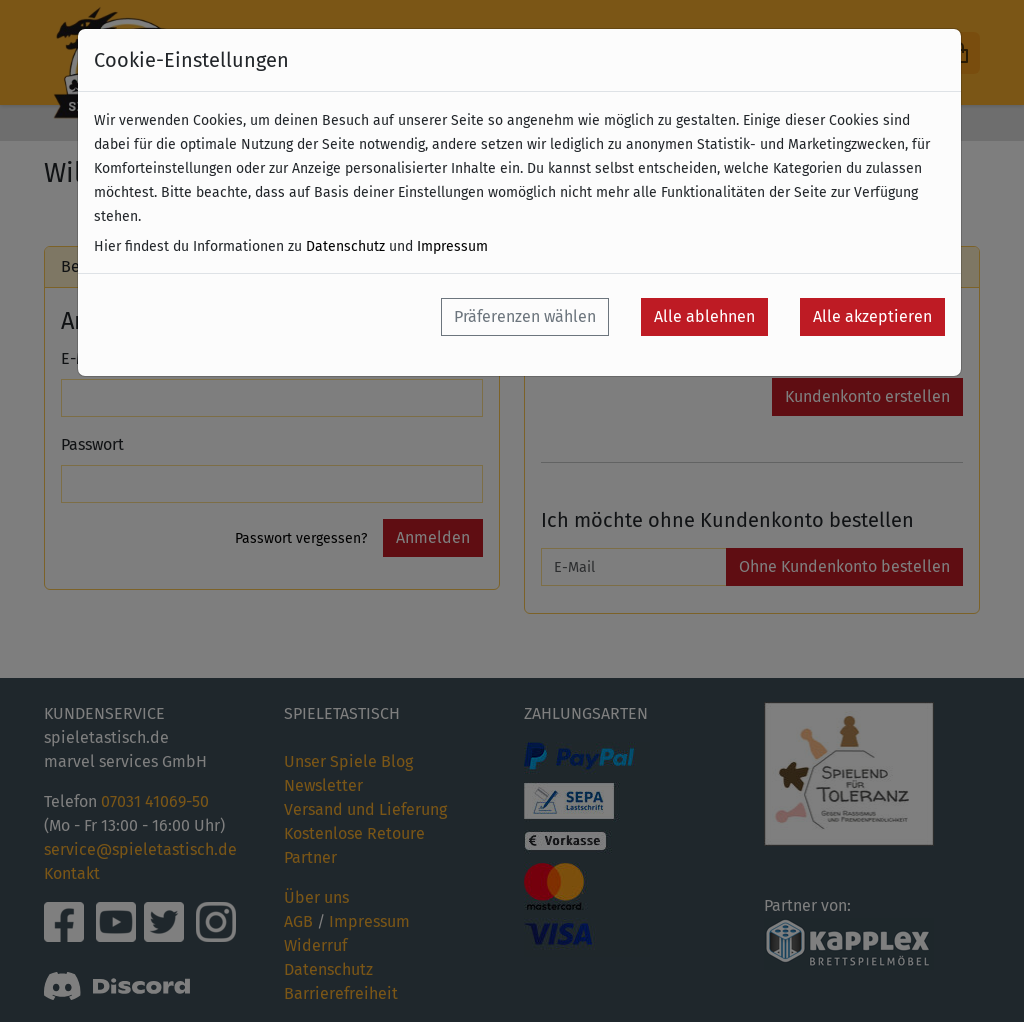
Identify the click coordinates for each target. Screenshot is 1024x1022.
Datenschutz (345, 246)
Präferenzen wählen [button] (525, 316)
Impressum (452, 246)
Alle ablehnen (704, 316)
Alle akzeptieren (872, 316)
